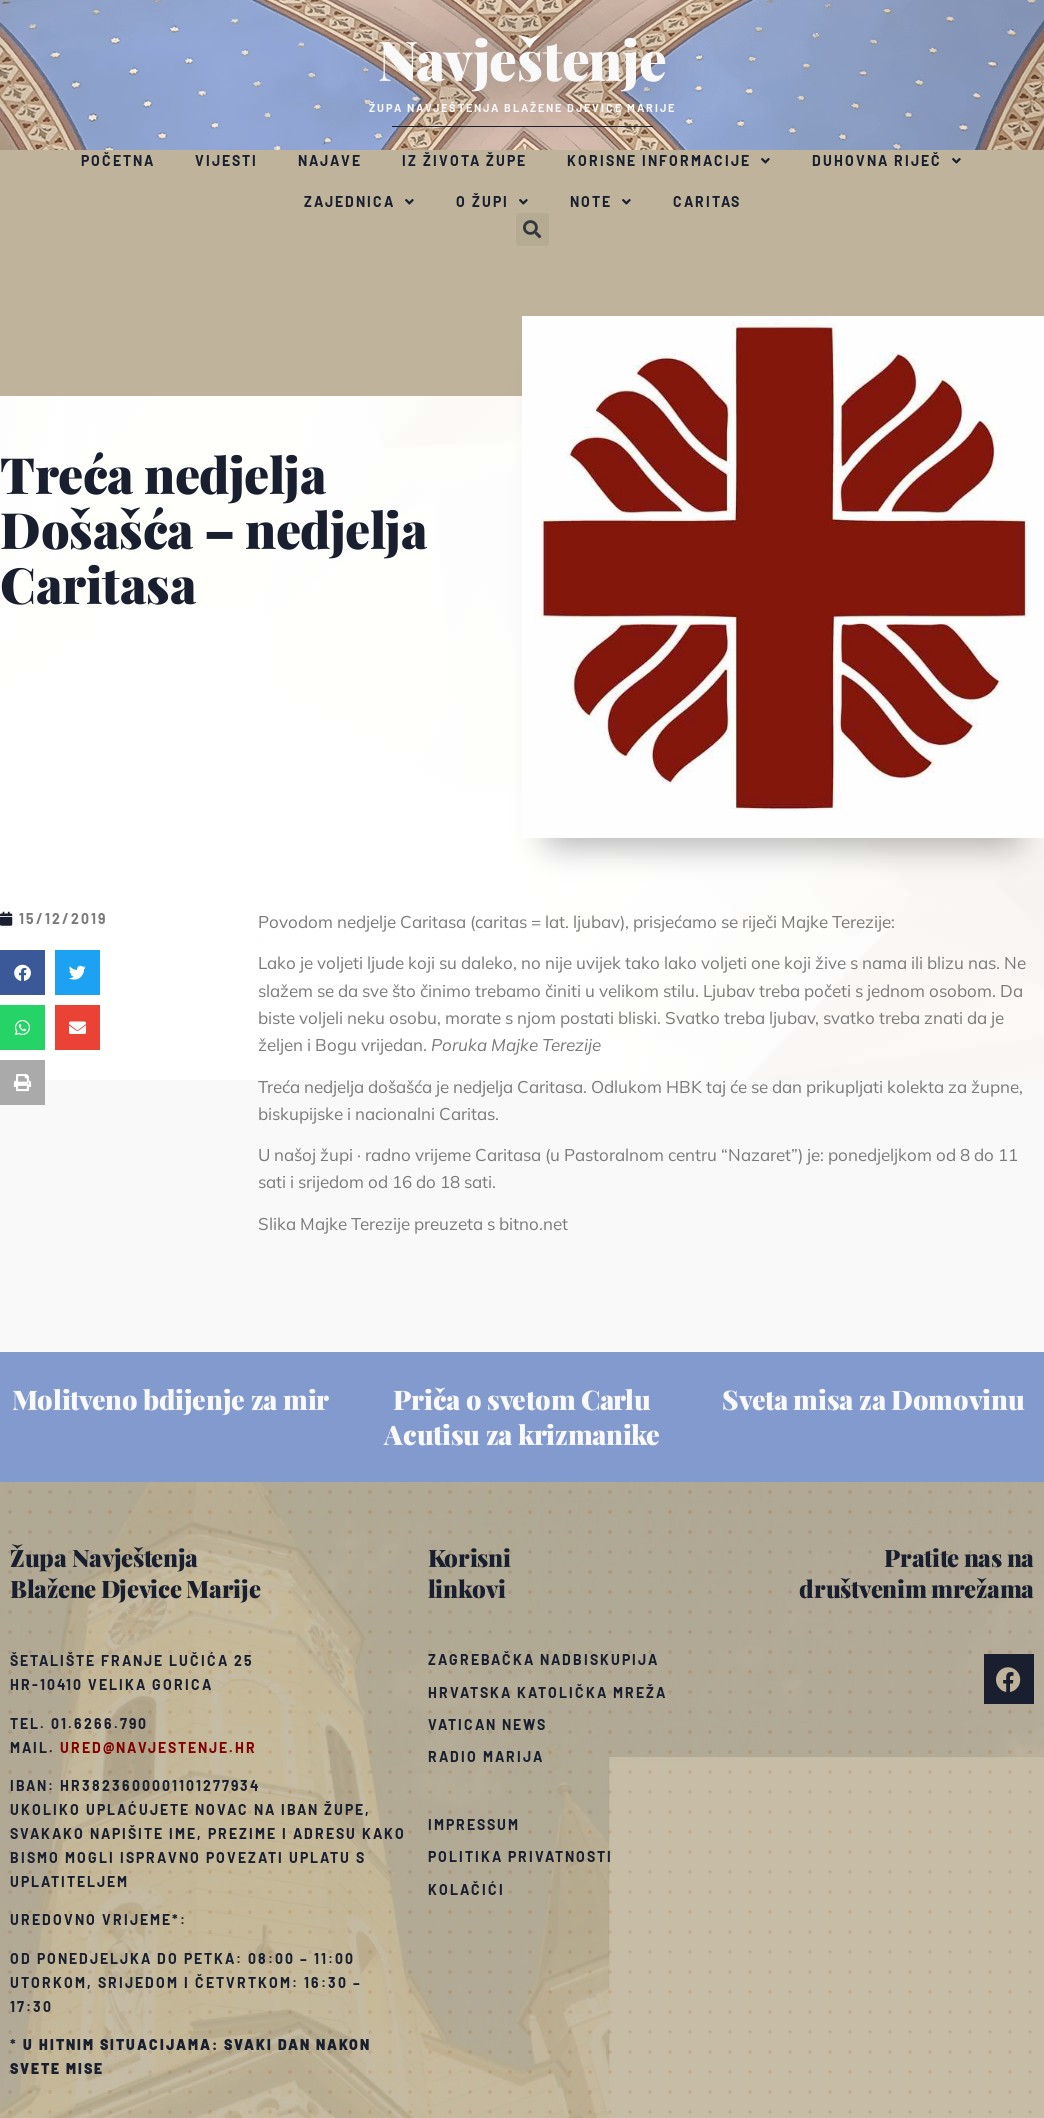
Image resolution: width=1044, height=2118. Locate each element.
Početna (118, 160)
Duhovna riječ (887, 161)
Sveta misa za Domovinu (873, 1399)
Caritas (707, 201)
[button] (532, 229)
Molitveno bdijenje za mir (170, 1399)
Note (601, 202)
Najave (330, 160)
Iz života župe (464, 160)
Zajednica (360, 202)
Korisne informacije (669, 161)
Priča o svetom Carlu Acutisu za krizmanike (522, 1416)
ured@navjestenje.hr (158, 1747)
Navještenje (522, 58)
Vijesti (226, 160)
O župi (493, 202)
